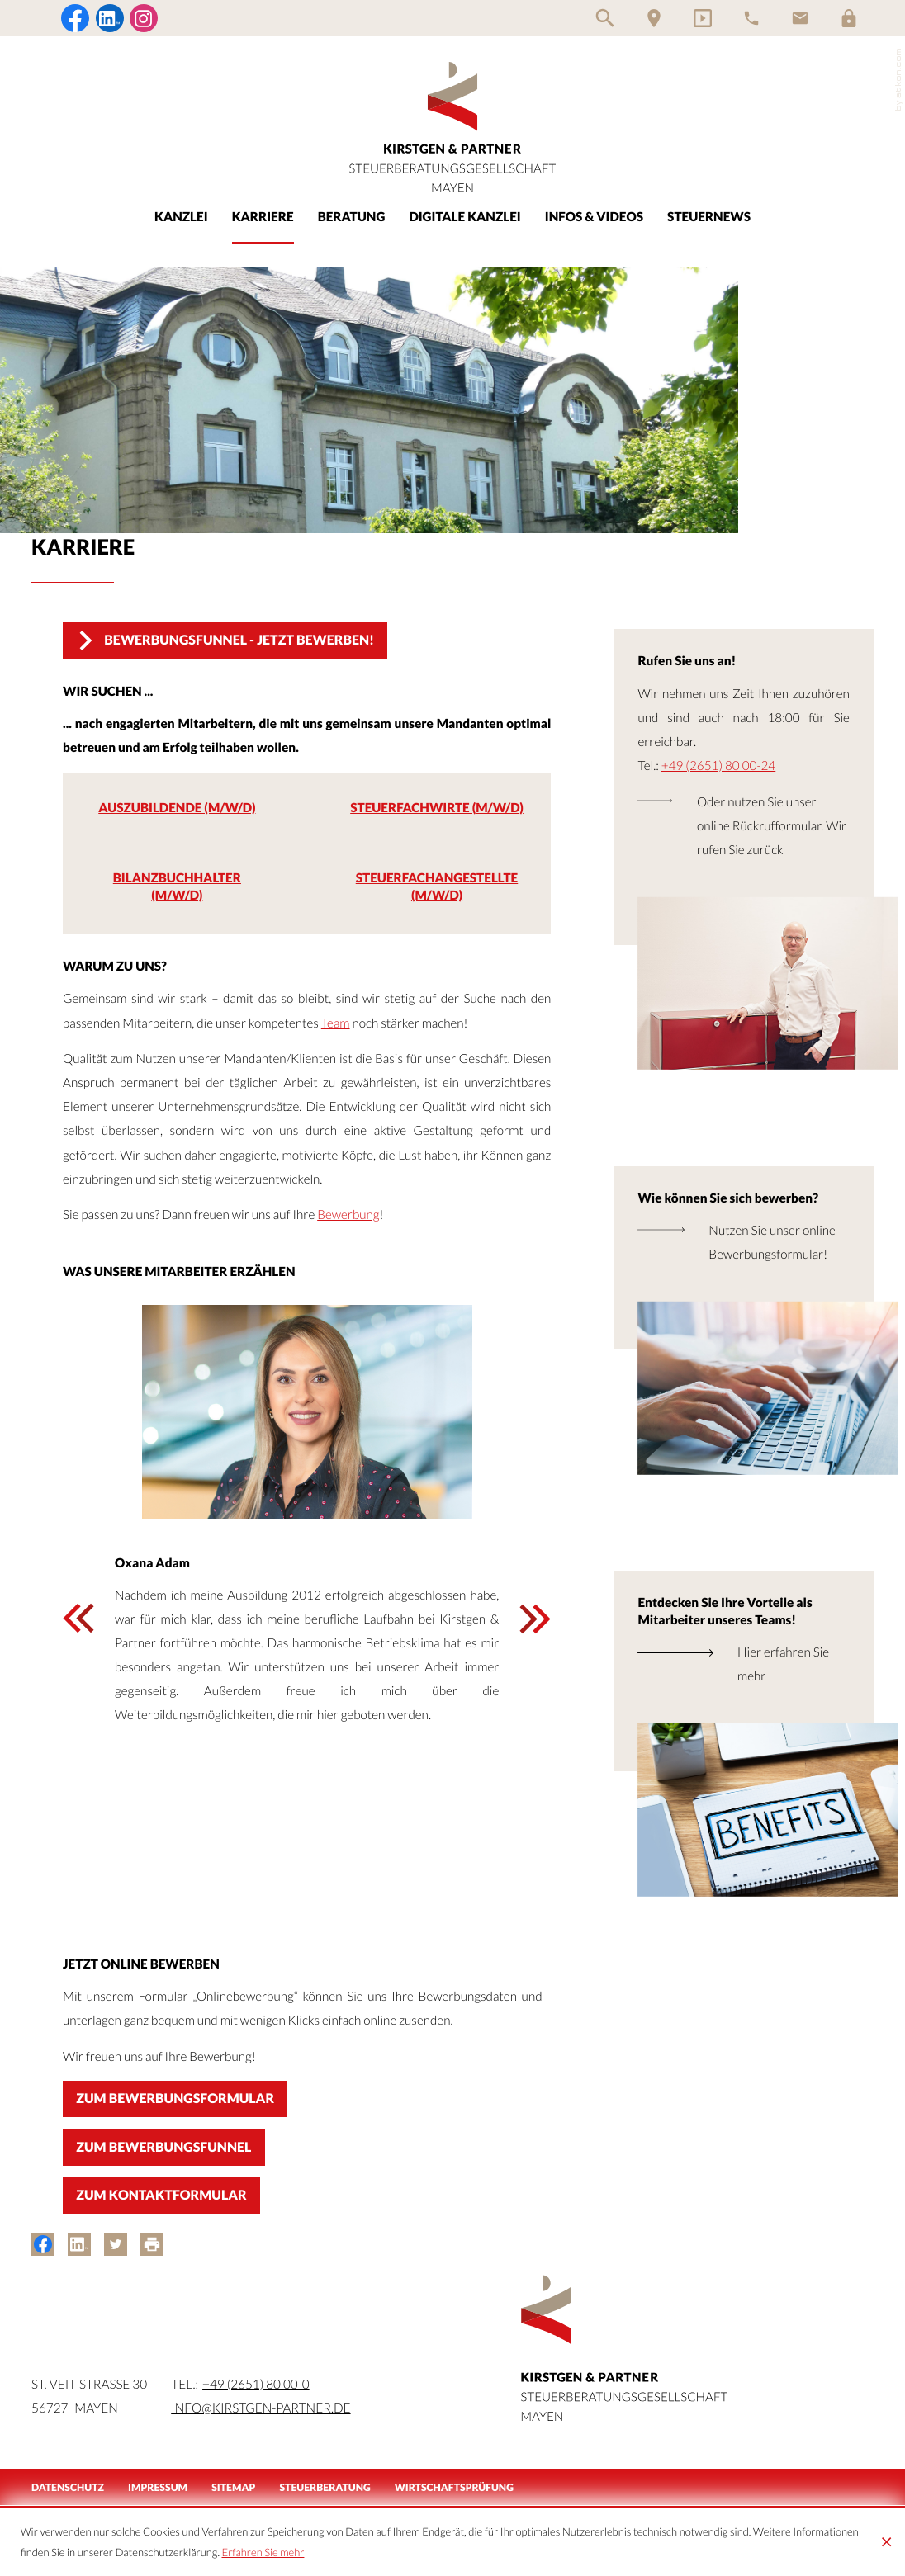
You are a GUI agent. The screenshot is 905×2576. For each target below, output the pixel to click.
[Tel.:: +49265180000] (256, 2385)
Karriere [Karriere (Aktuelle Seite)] (263, 217)
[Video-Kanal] (702, 18)
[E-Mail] (800, 18)
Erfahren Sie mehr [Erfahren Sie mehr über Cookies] (262, 2552)
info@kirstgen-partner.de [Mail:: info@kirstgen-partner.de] (260, 2408)
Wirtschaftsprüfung (454, 2487)
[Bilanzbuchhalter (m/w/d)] (177, 891)
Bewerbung (348, 1215)
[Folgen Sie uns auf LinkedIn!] (110, 18)
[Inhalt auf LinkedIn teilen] (79, 2244)
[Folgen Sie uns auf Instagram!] (144, 18)
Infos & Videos (594, 217)
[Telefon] (751, 18)
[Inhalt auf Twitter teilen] (115, 2244)
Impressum (157, 2487)
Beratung (352, 217)
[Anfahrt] (654, 18)
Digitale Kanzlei (464, 217)
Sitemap (233, 2487)
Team (335, 1023)
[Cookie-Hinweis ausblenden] (887, 2542)
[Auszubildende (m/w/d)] (177, 810)
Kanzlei (181, 217)
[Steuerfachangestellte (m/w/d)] (437, 891)
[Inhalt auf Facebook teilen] (43, 2244)
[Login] (848, 18)
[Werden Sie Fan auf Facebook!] (75, 18)
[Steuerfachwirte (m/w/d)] (437, 810)
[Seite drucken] (152, 2244)
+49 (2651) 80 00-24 (718, 766)
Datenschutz (67, 2487)
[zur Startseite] (452, 127)
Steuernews (709, 217)
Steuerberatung (324, 2487)
